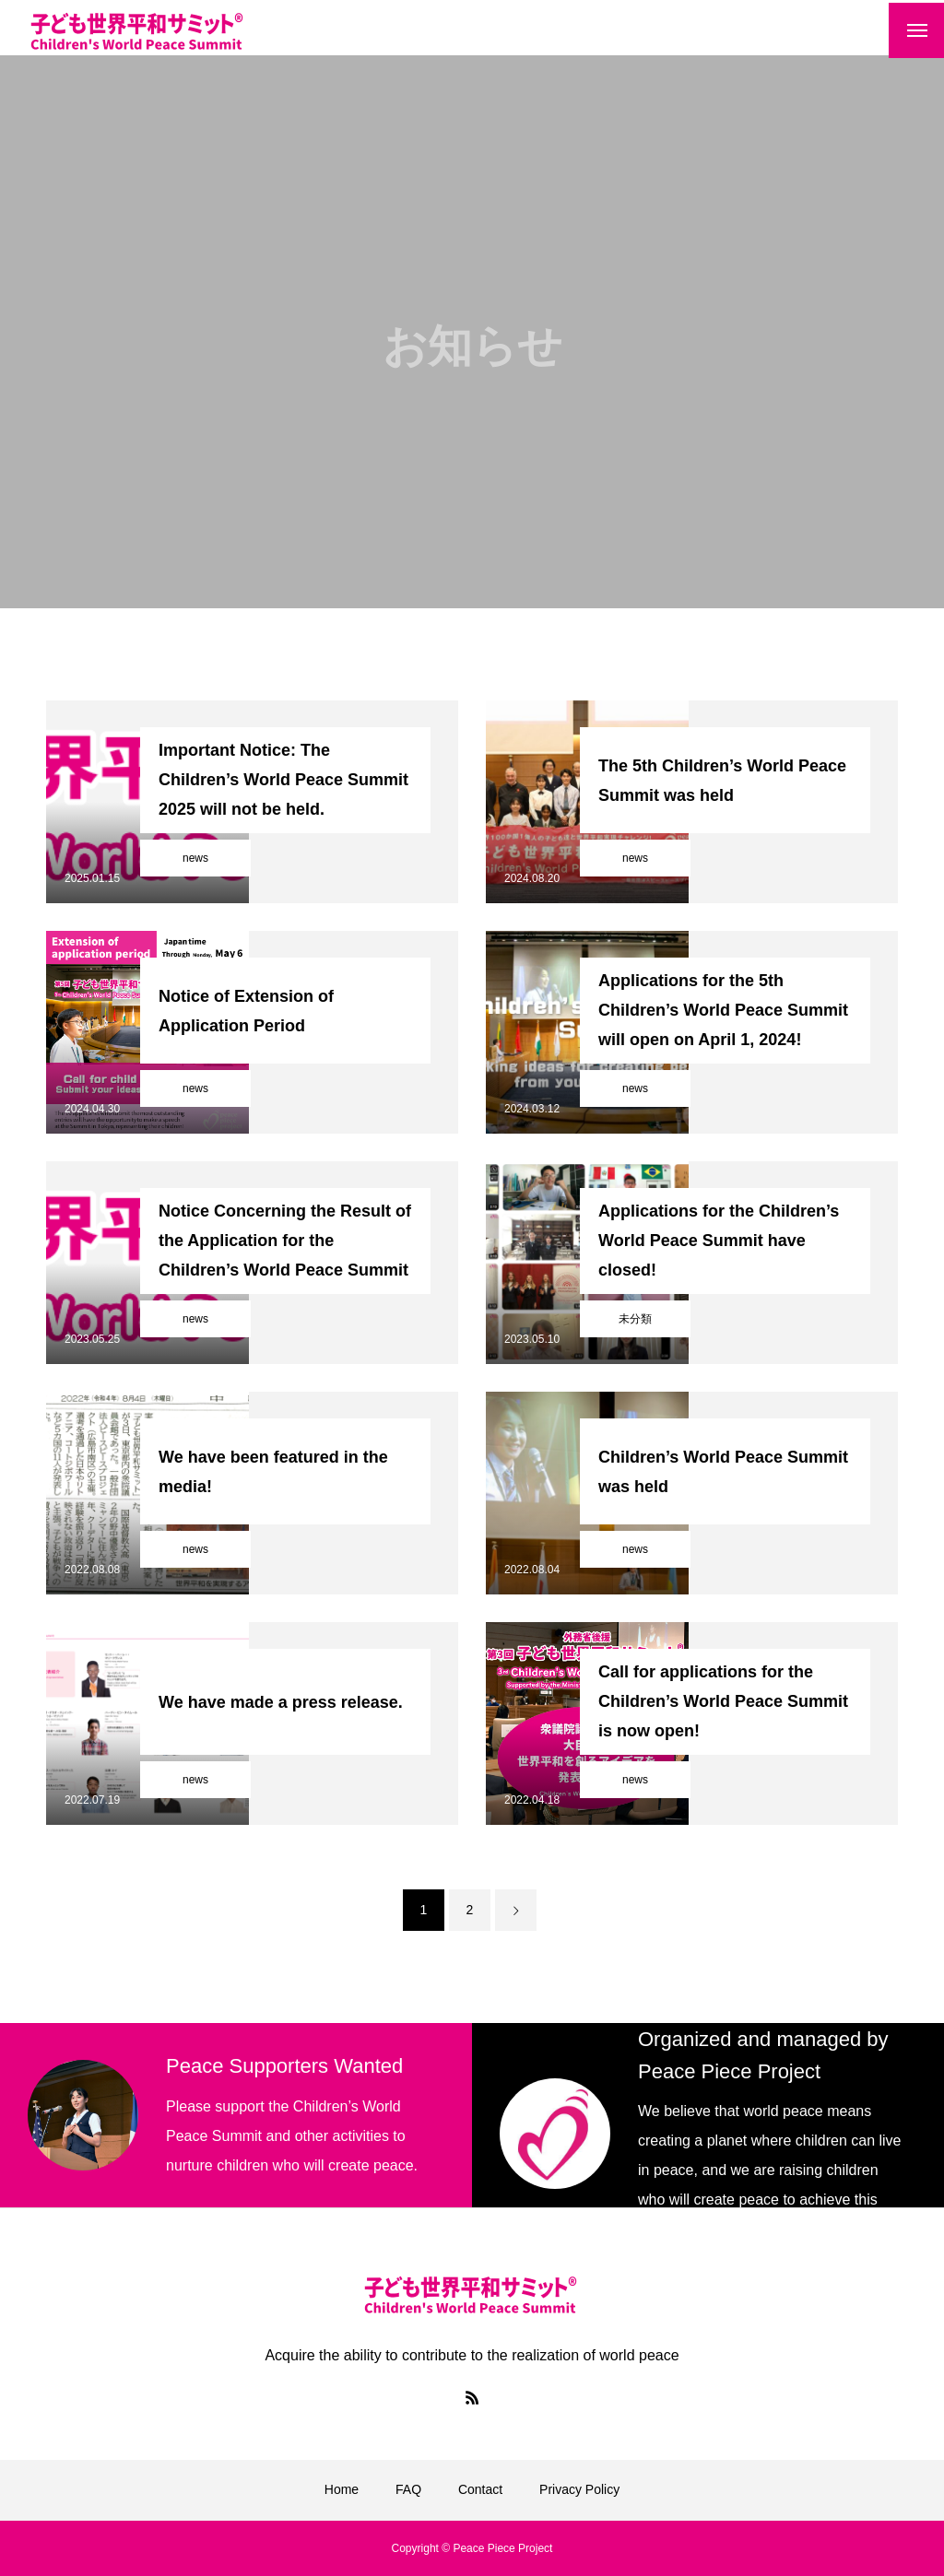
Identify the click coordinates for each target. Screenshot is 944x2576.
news (195, 858)
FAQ (408, 2489)
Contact (480, 2489)
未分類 (635, 1318)
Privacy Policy (579, 2489)
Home (341, 2489)
